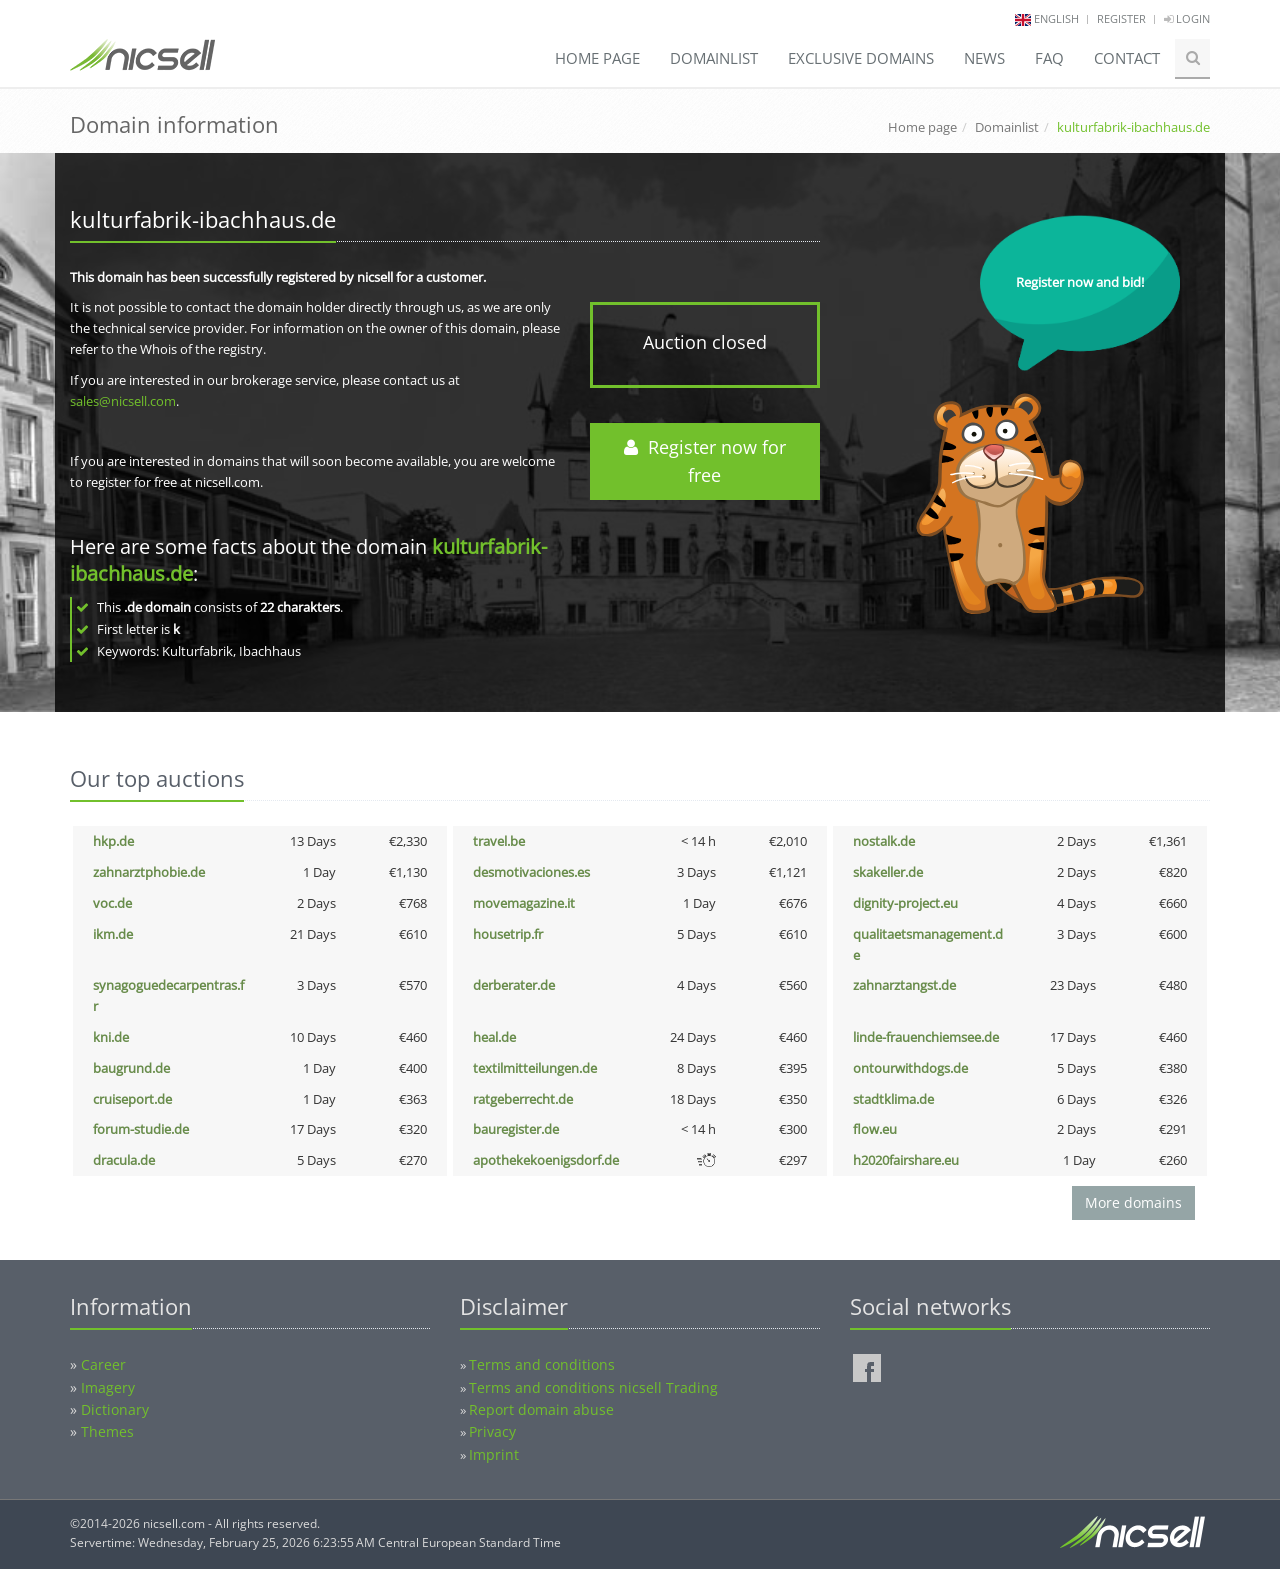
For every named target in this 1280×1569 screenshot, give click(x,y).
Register (1121, 18)
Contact (1127, 58)
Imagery (108, 1387)
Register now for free (705, 461)
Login (1187, 18)
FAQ (1049, 58)
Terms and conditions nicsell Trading (593, 1387)
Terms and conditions (542, 1364)
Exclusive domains (861, 58)
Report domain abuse (541, 1409)
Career (103, 1364)
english (1056, 18)
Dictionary (115, 1409)
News (984, 58)
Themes (107, 1431)
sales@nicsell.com (123, 401)
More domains (1133, 1202)
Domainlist (714, 58)
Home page (597, 58)
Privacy (492, 1431)
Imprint (494, 1454)
